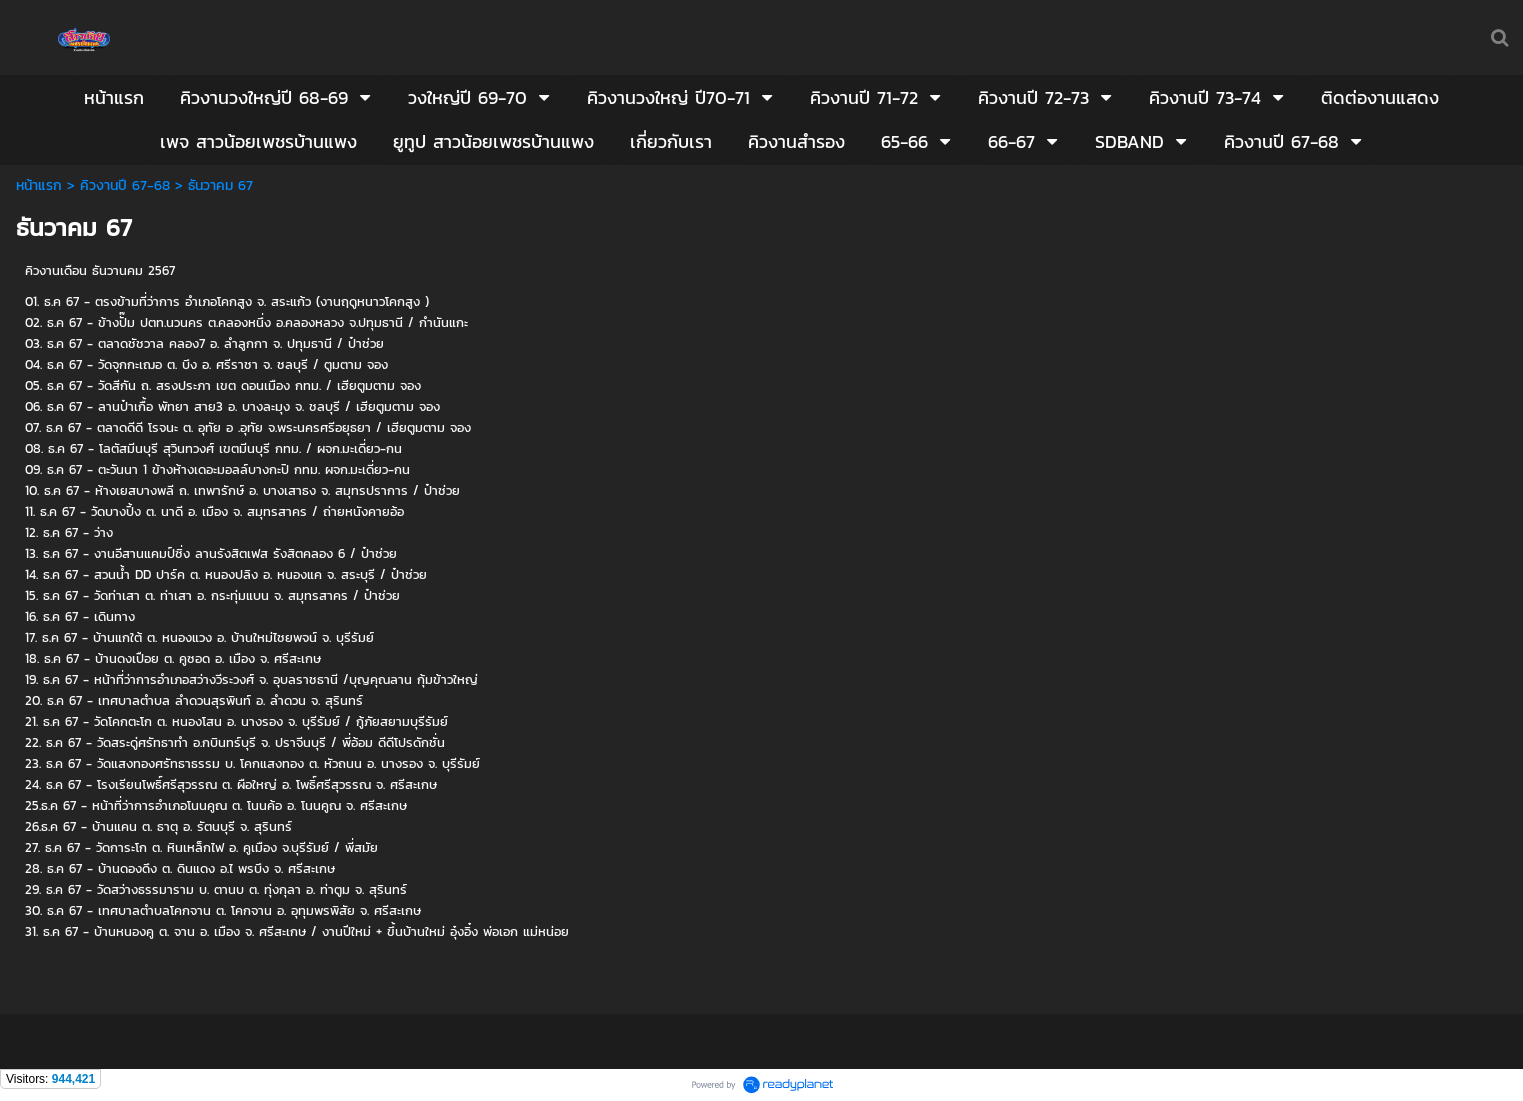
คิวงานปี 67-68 (125, 185)
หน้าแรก (39, 185)
